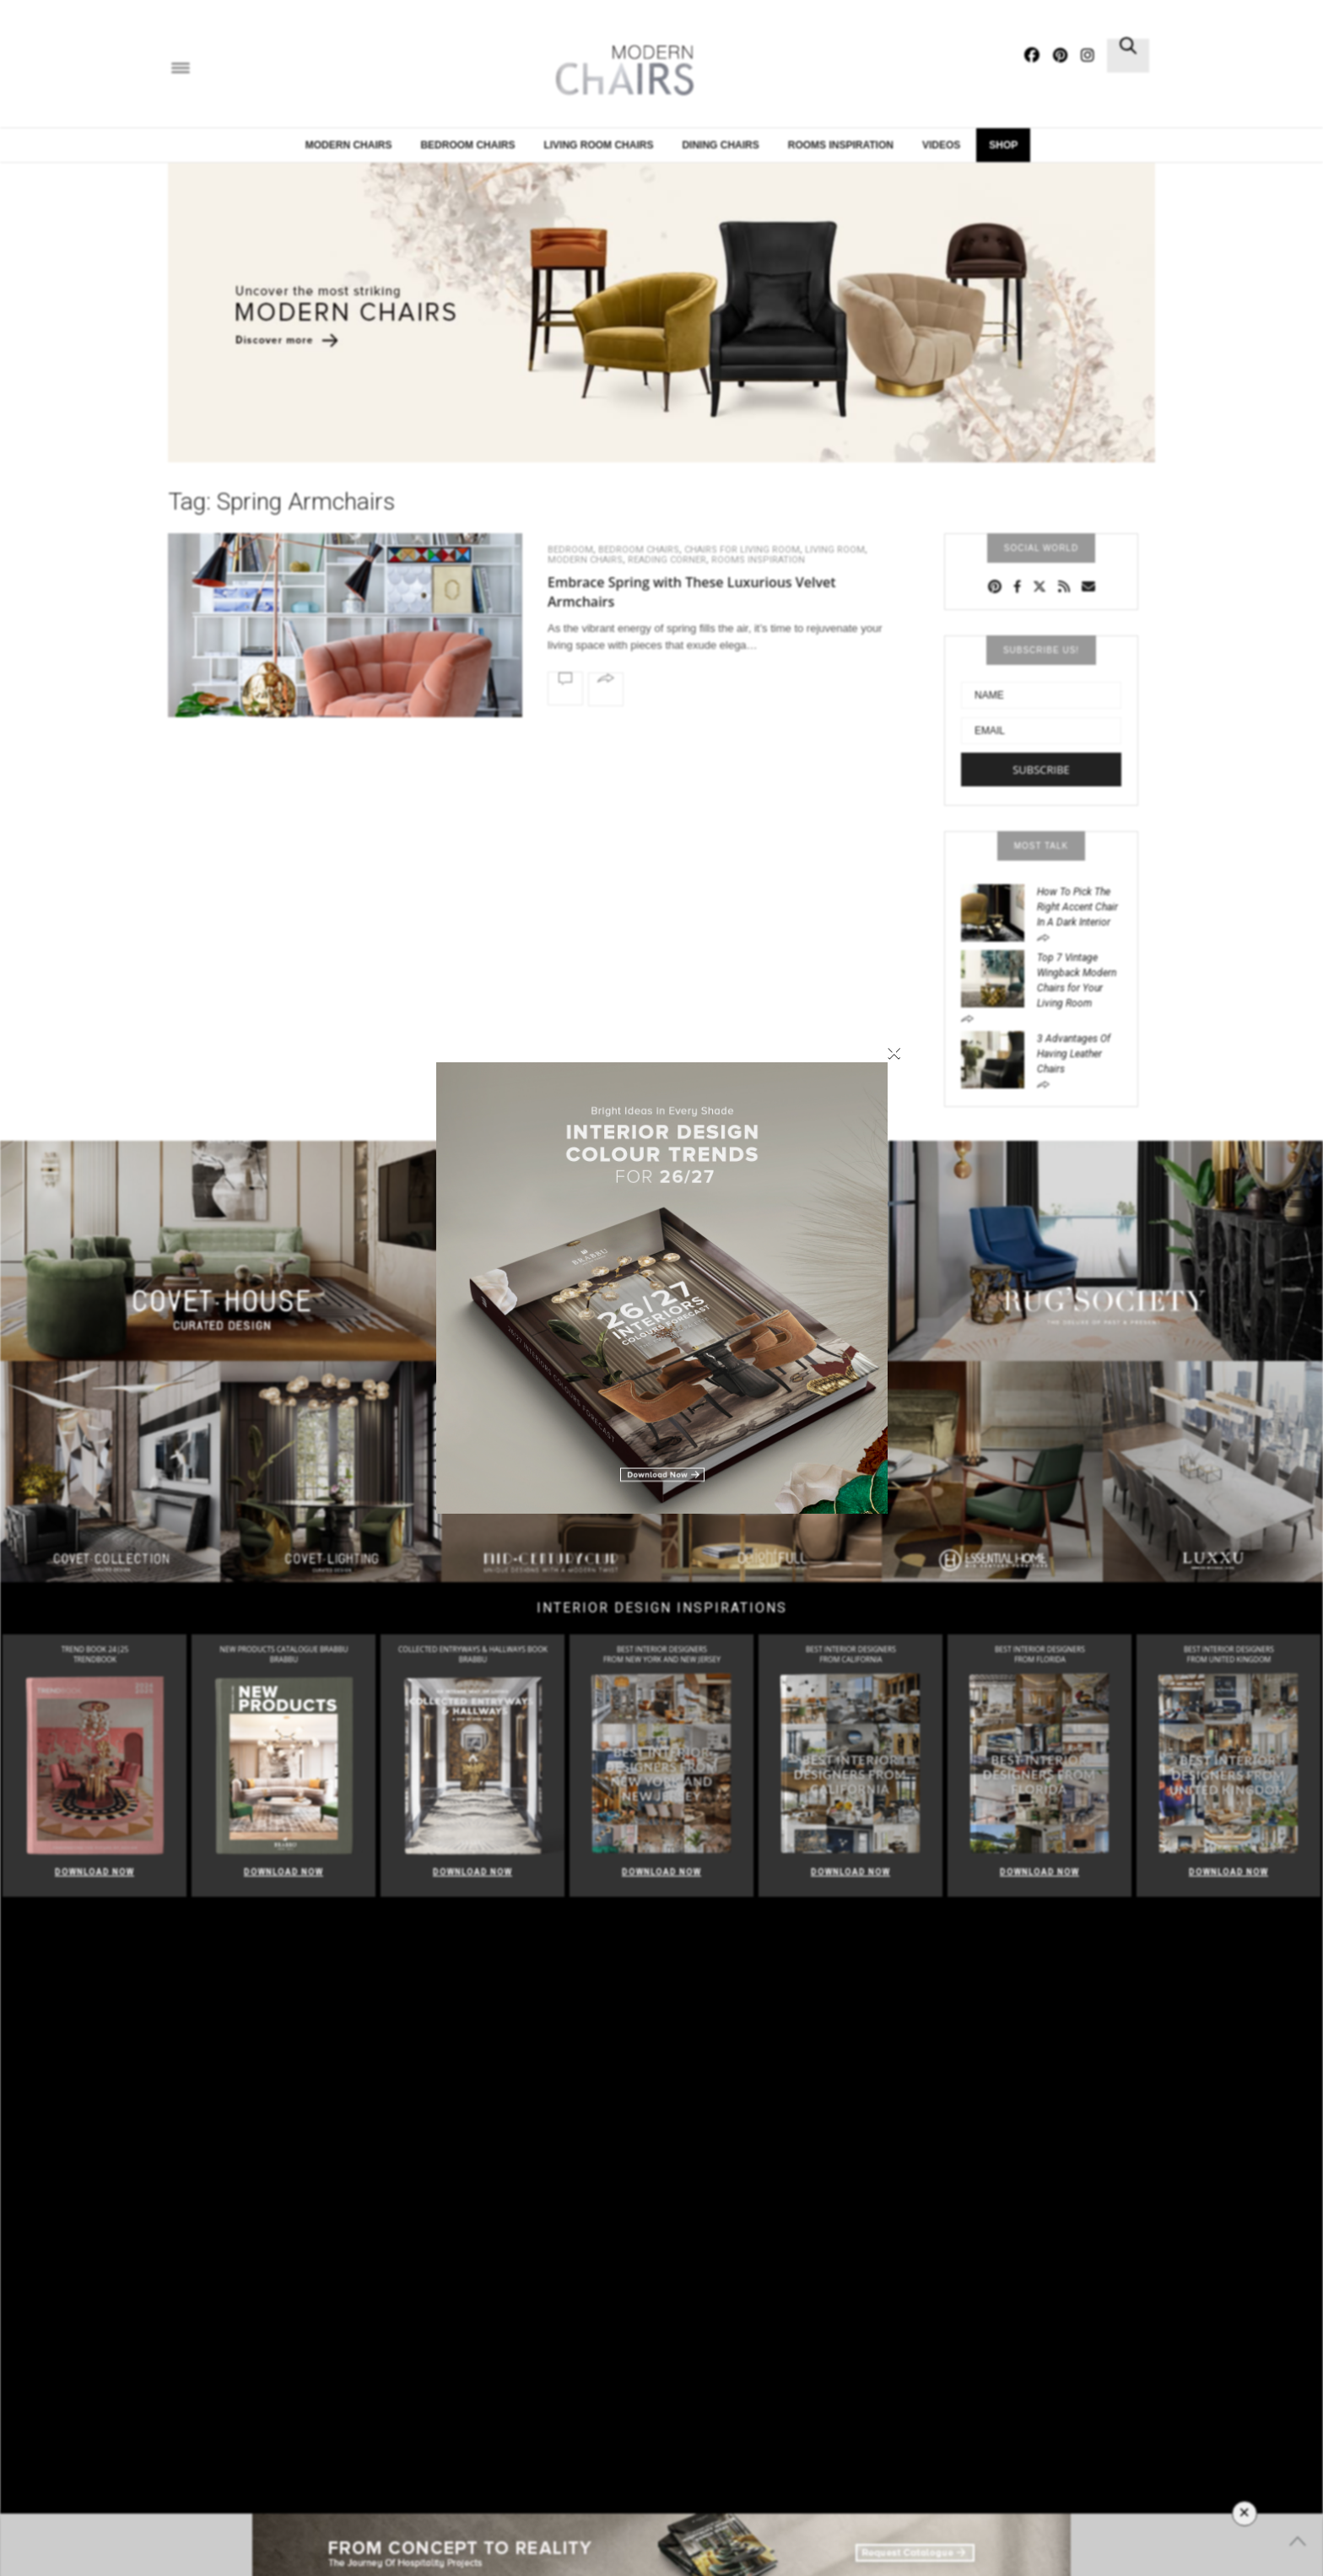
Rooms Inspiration (758, 559)
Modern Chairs (348, 145)
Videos (941, 145)
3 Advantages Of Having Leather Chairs (1073, 1054)
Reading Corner (667, 559)
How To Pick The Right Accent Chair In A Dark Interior (1077, 907)
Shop (1003, 145)
